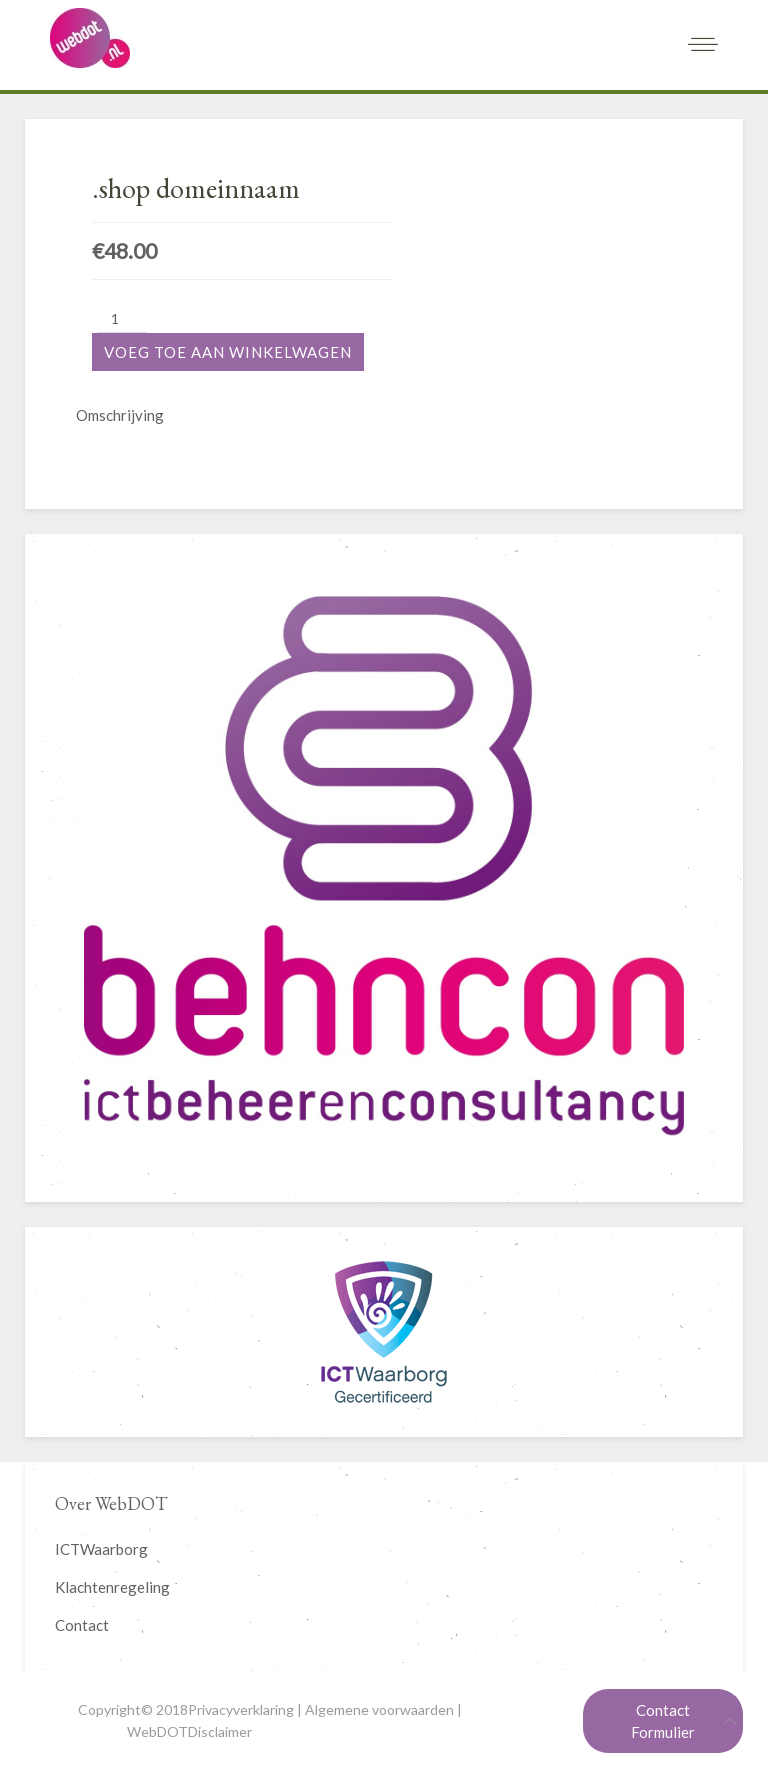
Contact (82, 1625)
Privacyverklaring (241, 1709)
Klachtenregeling (112, 1587)
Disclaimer (220, 1731)
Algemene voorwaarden (379, 1709)
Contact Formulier (663, 1721)
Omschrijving (120, 415)
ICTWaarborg (101, 1549)
